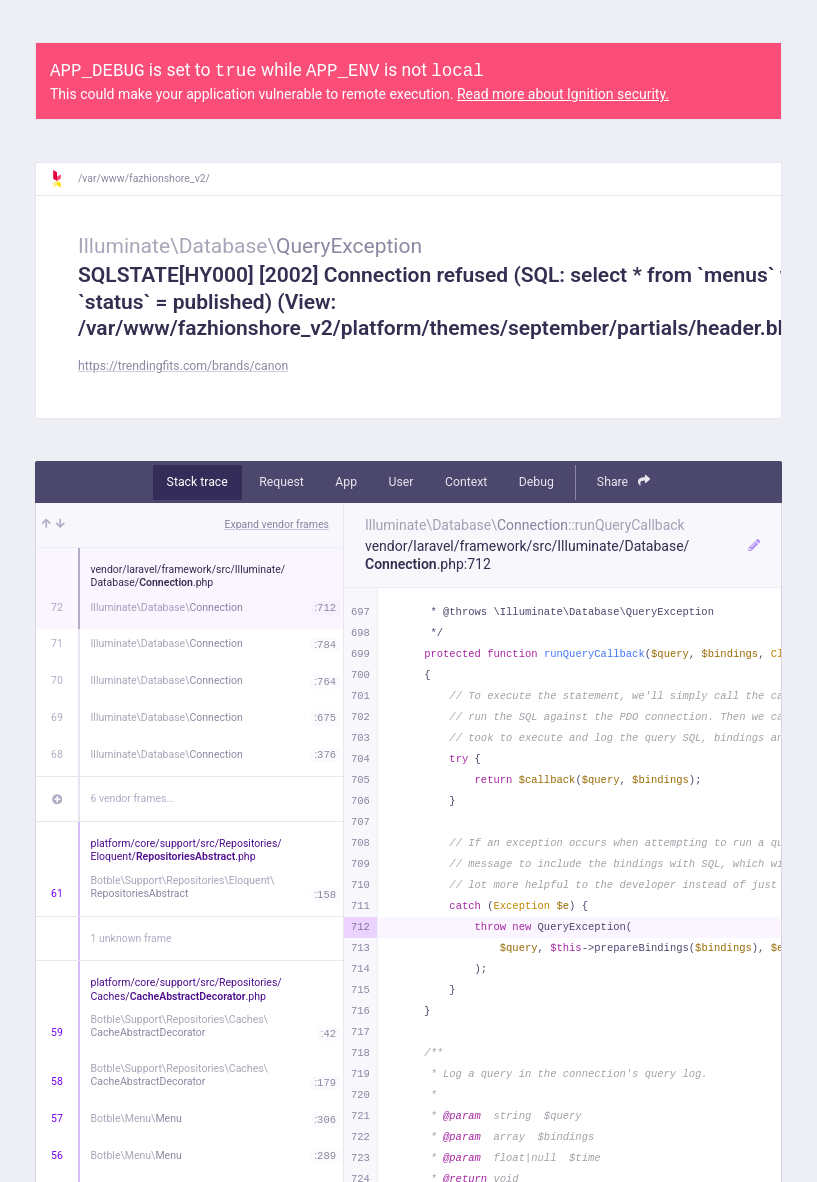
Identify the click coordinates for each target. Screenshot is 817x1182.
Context (466, 482)
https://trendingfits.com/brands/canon (183, 366)
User (401, 482)
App (346, 482)
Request (281, 482)
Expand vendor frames (277, 524)
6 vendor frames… (132, 798)
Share (624, 481)
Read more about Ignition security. (563, 94)
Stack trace (197, 482)
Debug (536, 482)
